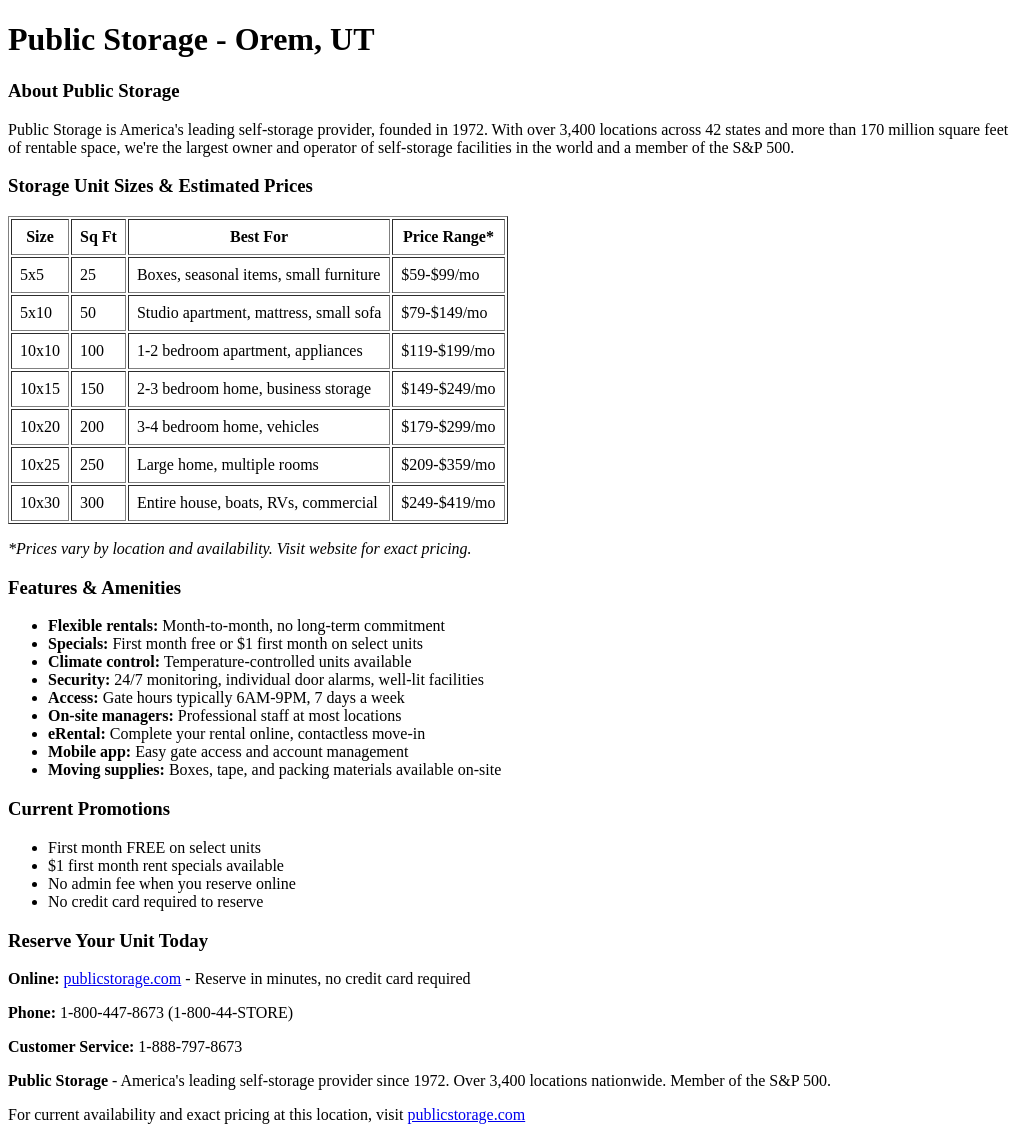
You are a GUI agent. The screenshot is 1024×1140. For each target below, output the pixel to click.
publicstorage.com (123, 978)
